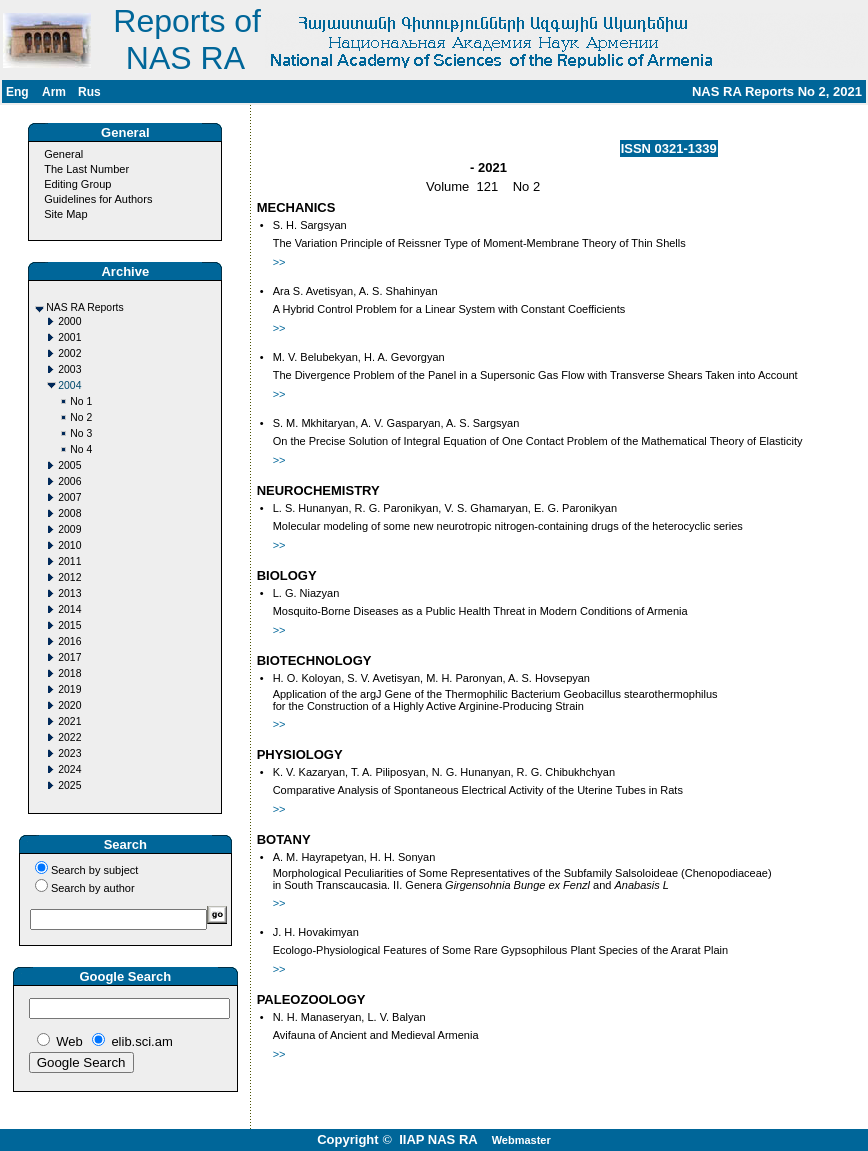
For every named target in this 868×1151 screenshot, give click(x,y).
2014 (69, 609)
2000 (69, 321)
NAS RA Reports (84, 307)
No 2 (81, 417)
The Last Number (86, 169)
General (63, 154)
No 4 (81, 449)
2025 (69, 785)
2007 (69, 497)
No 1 (81, 401)
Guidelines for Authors (98, 199)
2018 (69, 673)
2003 (69, 369)
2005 (69, 465)
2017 (69, 657)
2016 (69, 641)
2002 (69, 353)
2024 (69, 769)
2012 (69, 577)
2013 (69, 593)
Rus (89, 92)
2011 (69, 561)
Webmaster (521, 1140)
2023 (69, 753)
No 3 (81, 433)
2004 (69, 385)
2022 (69, 737)
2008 (69, 513)
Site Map (65, 214)
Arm (54, 92)
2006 (69, 481)
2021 (69, 721)
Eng (17, 92)
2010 (69, 545)
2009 (69, 529)
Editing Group (77, 184)
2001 (69, 337)
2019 (69, 689)
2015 (69, 625)
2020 (69, 705)
